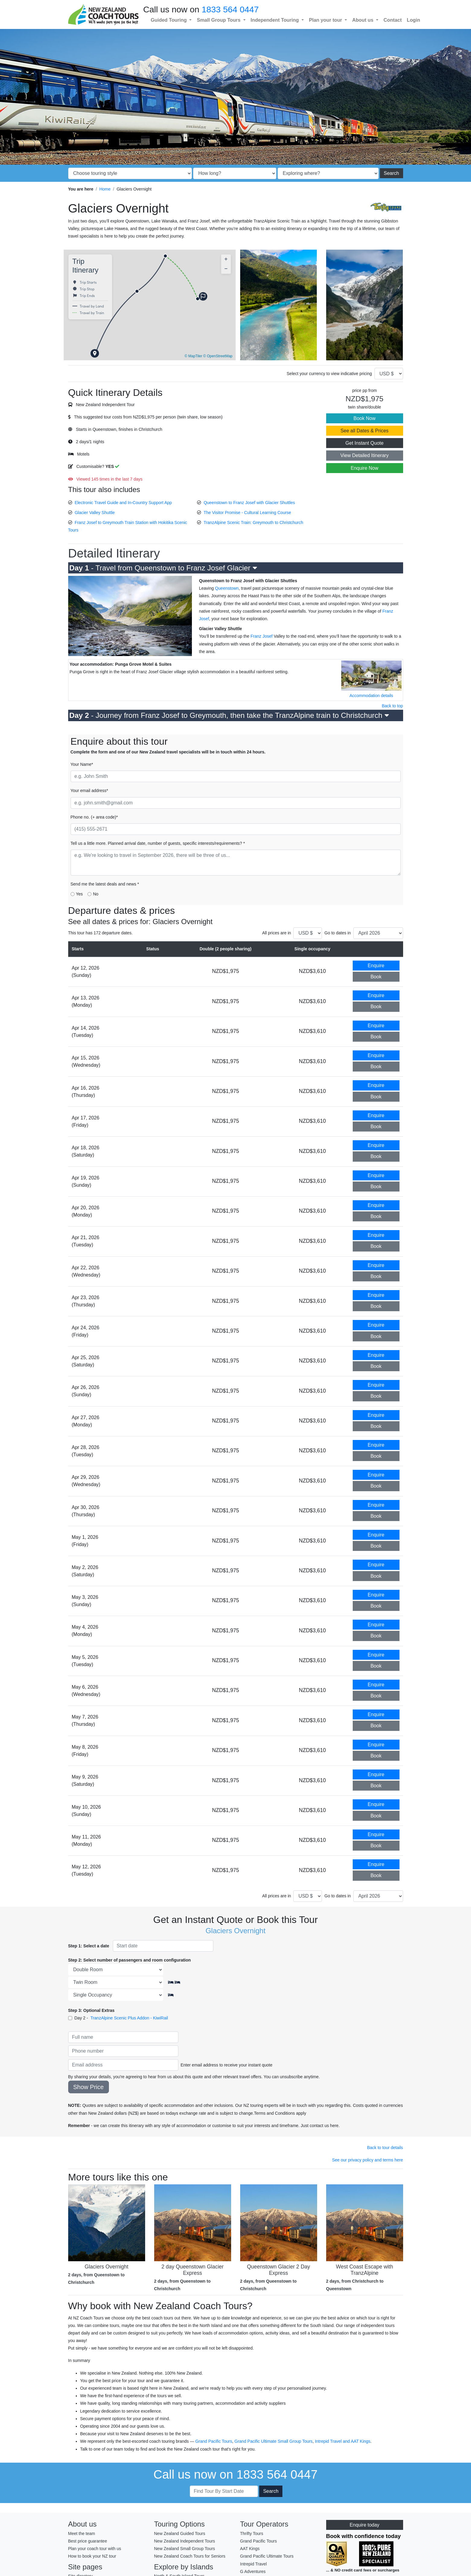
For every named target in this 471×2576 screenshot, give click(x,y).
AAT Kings (361, 2441)
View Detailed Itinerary (364, 455)
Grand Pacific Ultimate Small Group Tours (273, 2441)
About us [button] (363, 20)
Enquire (376, 965)
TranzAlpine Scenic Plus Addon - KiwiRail (129, 2018)
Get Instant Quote (364, 443)
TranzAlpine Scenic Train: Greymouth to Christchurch (253, 522)
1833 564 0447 (230, 9)
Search (391, 173)
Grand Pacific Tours (213, 2441)
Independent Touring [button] (275, 20)
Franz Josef (261, 636)
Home (104, 189)
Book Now (365, 418)
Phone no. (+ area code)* (94, 817)
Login (413, 20)
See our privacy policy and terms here (367, 2160)
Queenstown (227, 588)
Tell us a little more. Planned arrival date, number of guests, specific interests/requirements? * (158, 843)
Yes (79, 894)
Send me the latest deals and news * (105, 884)
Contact (392, 20)
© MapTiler (193, 356)
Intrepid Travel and (332, 2441)
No (95, 894)
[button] (95, 354)
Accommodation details (371, 695)
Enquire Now (364, 468)
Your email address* (89, 790)
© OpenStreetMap (218, 356)
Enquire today (365, 2524)
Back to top (392, 705)
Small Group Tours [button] (219, 20)
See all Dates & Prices (364, 430)
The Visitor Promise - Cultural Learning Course (247, 512)
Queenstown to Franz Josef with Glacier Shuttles (249, 502)
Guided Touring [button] (169, 20)
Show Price (88, 2087)
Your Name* (82, 764)
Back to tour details (385, 2147)
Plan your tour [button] (326, 20)
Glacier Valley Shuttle (95, 512)
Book (376, 976)
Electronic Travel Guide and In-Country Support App (123, 502)
